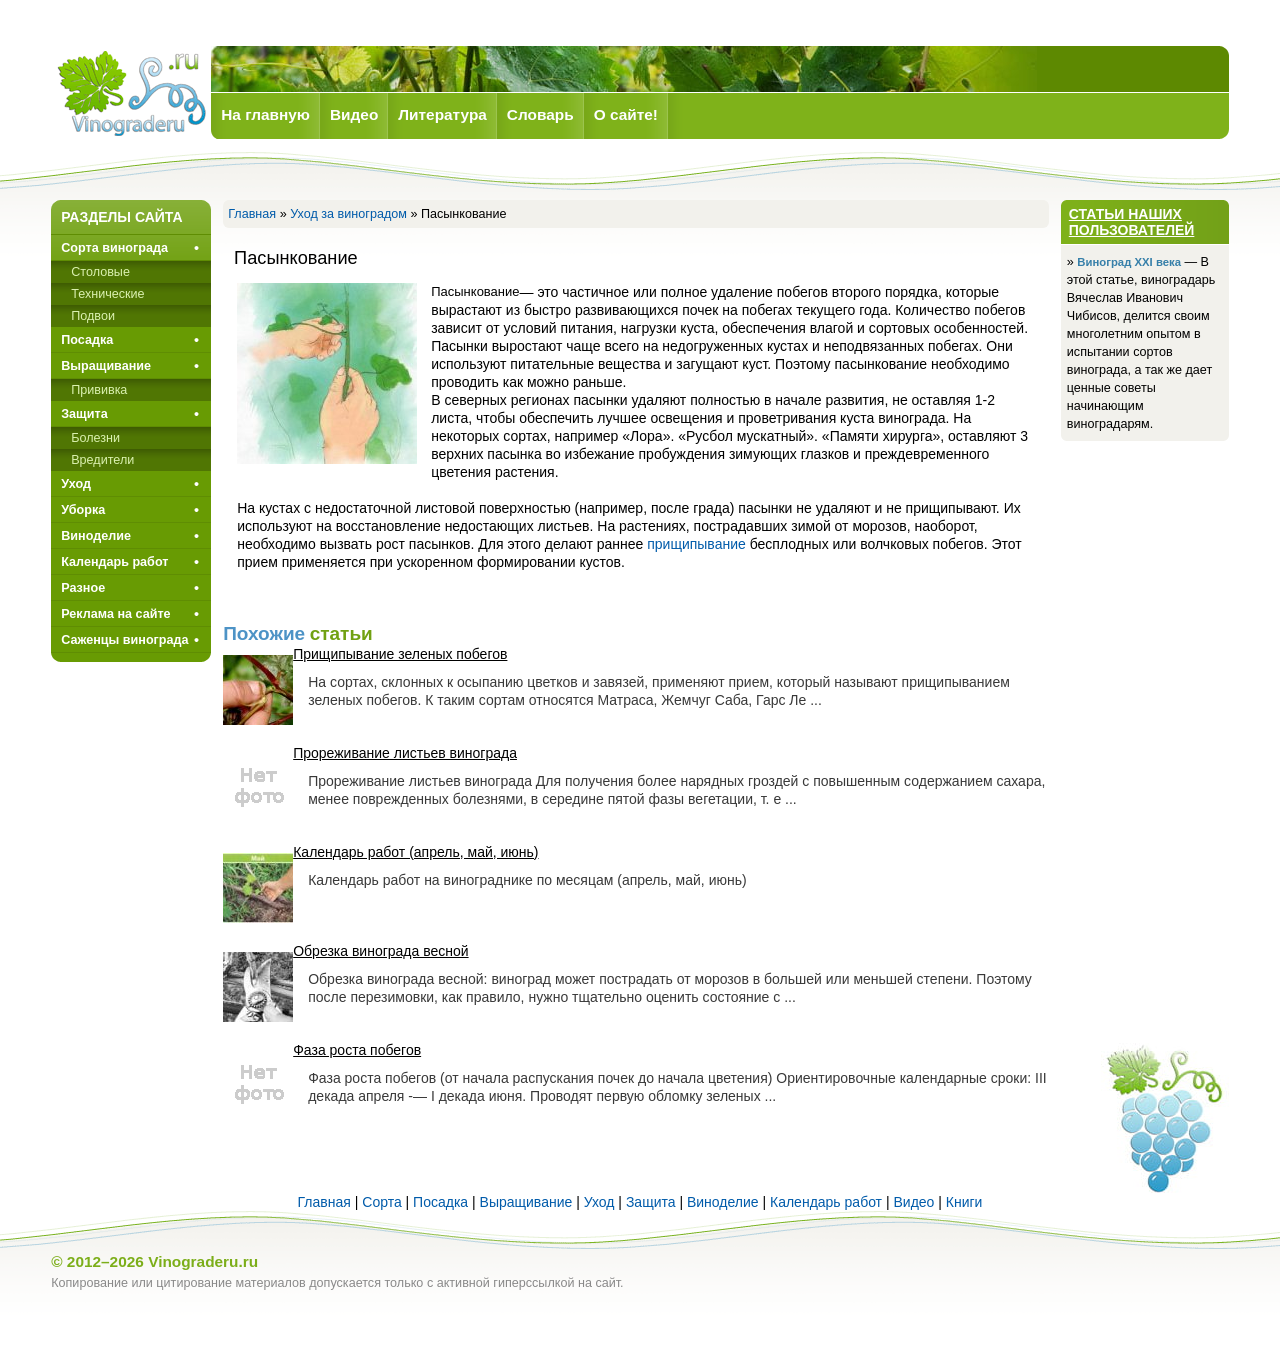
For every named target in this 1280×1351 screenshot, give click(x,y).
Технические (107, 294)
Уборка (83, 510)
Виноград (131, 93)
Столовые (100, 272)
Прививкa (99, 390)
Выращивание (106, 366)
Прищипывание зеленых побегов (400, 654)
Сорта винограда (114, 248)
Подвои (93, 316)
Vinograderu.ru (203, 1261)
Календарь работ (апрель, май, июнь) (415, 852)
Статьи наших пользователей (1132, 222)
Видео (913, 1202)
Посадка (87, 340)
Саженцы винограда (124, 640)
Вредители (102, 460)
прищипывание (696, 544)
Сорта (381, 1202)
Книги (964, 1202)
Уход (76, 484)
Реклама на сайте (115, 614)
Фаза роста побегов (357, 1050)
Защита (84, 414)
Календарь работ (114, 562)
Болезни (95, 438)
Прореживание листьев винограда (405, 753)
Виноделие (96, 536)
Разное (83, 588)
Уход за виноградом (348, 214)
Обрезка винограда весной (380, 951)
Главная (252, 214)
